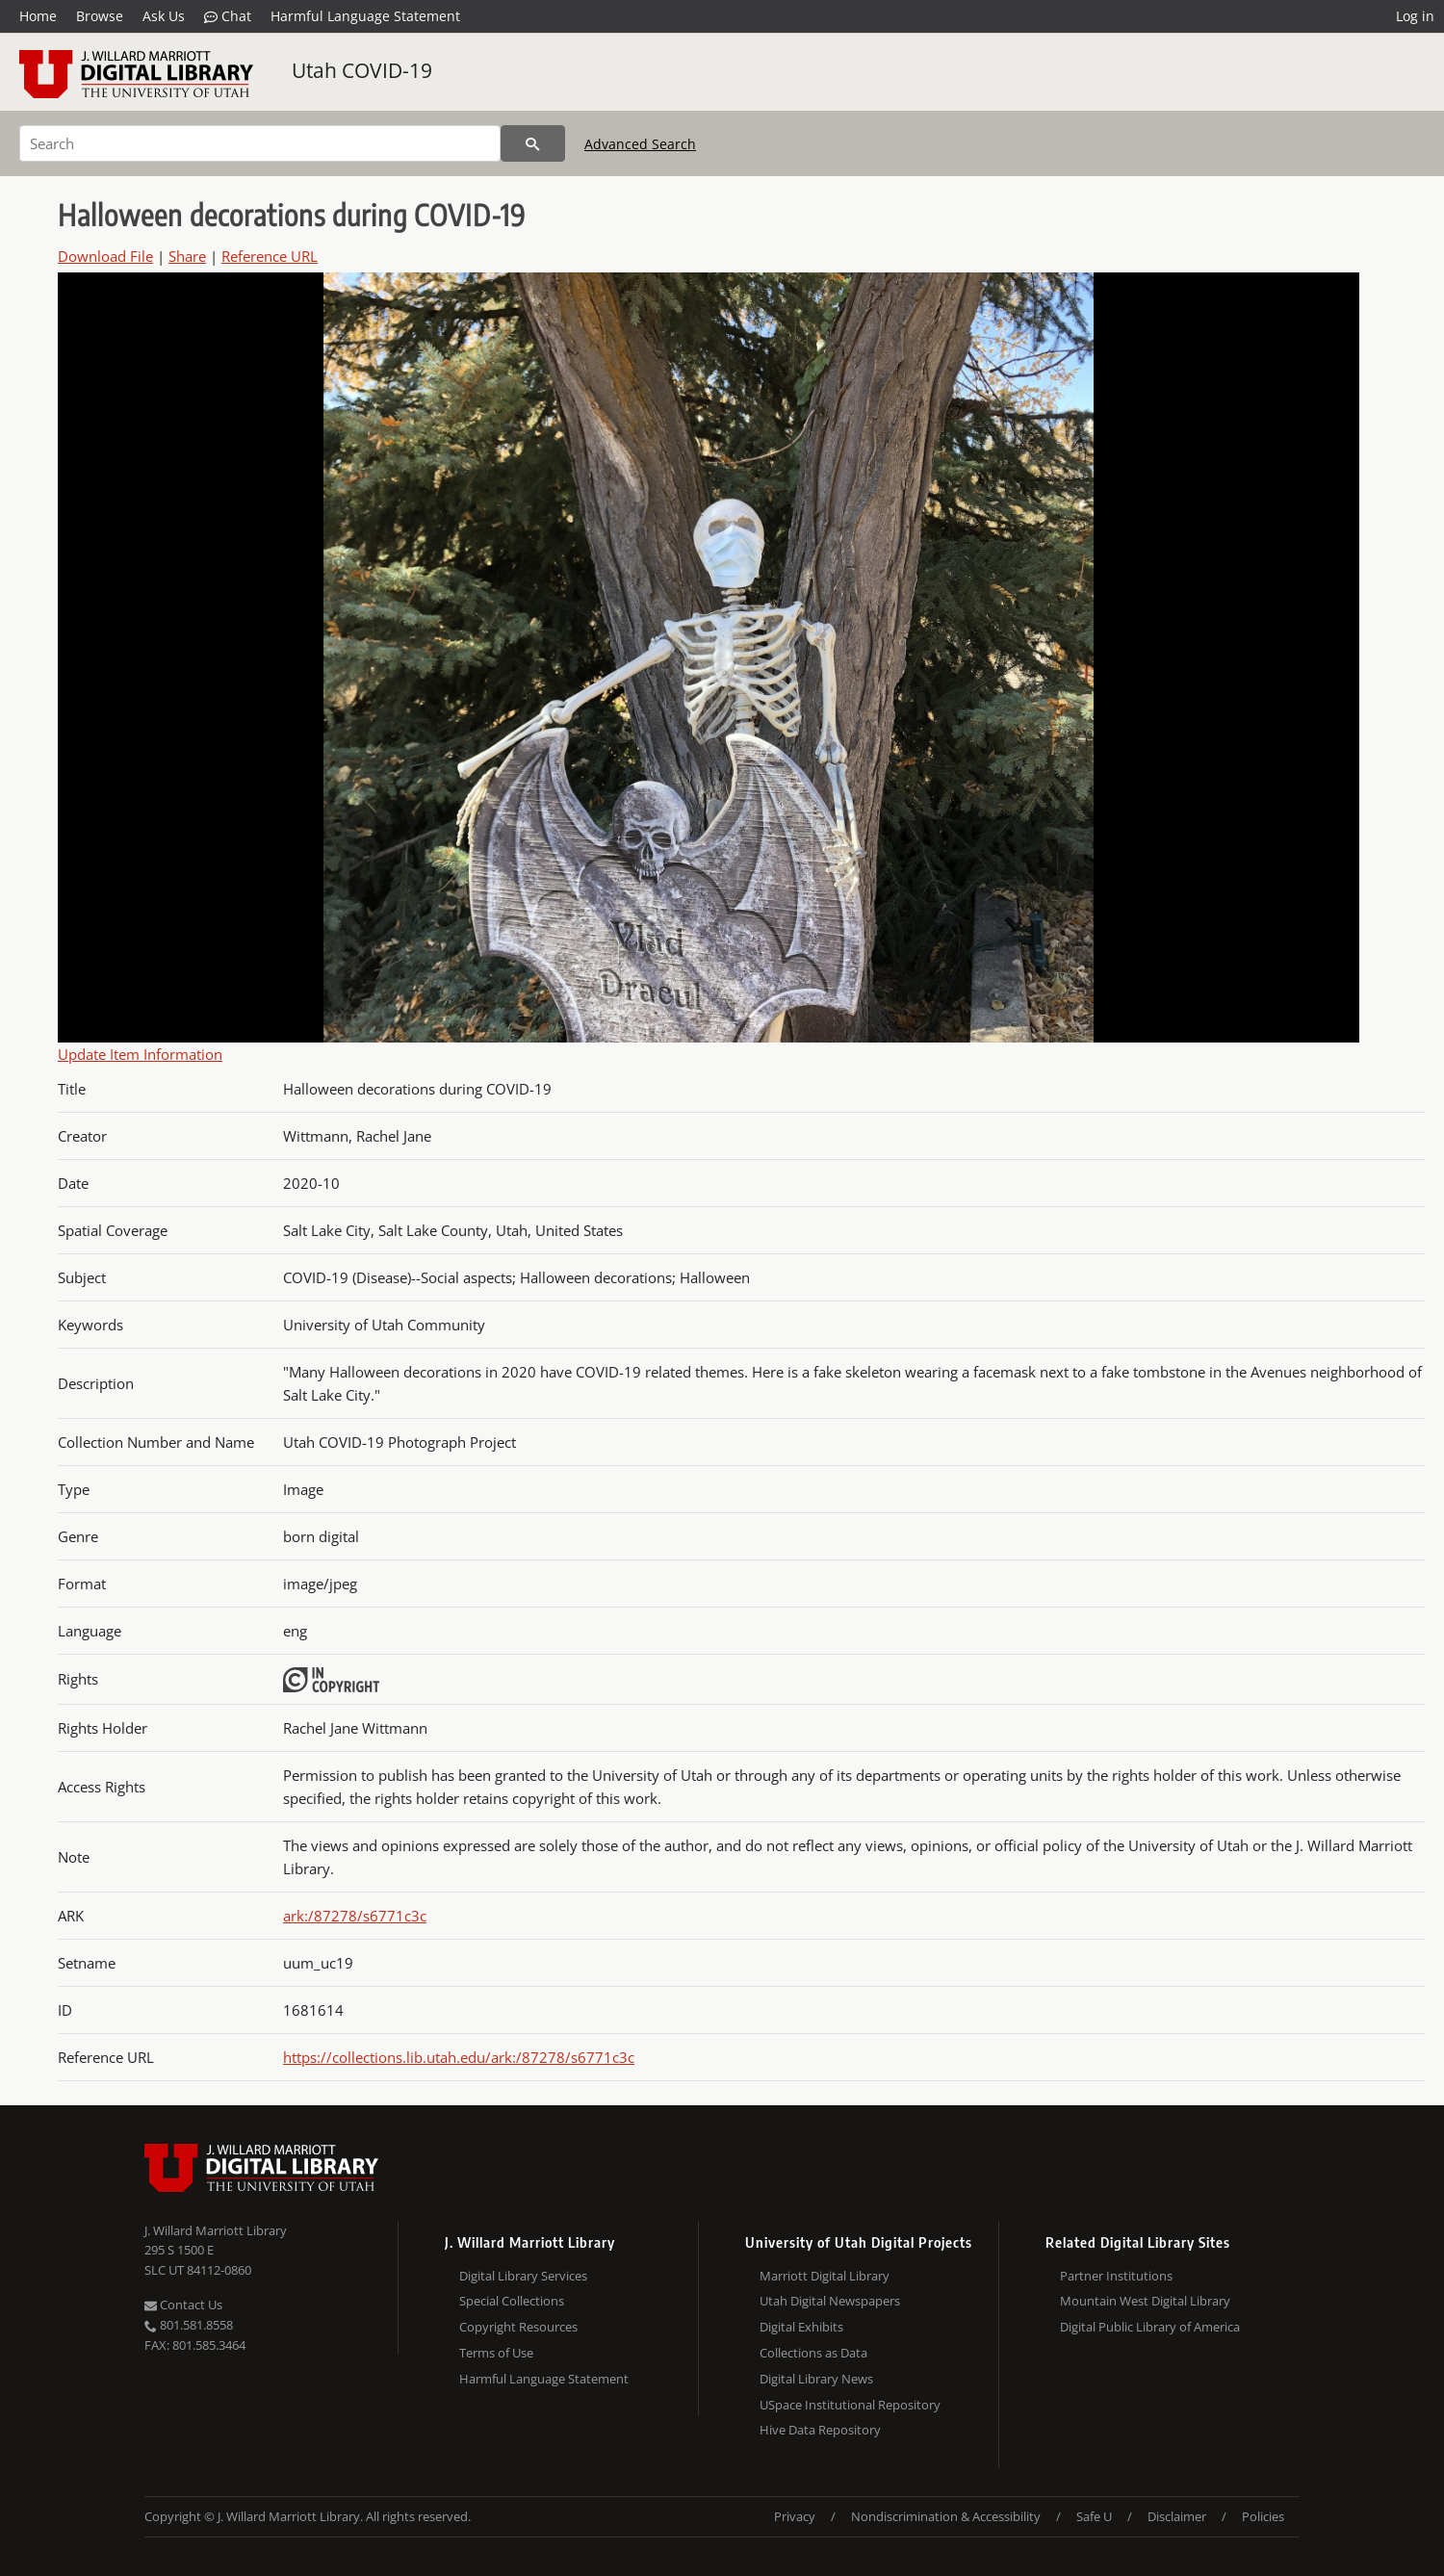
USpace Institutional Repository (850, 2404)
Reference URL (269, 256)
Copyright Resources (518, 2326)
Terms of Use (496, 2352)
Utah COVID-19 (362, 70)
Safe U (1094, 2516)
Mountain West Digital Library (1145, 2300)
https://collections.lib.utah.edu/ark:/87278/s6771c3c (458, 2057)
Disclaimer (1176, 2516)
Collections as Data (813, 2352)
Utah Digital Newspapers (830, 2300)
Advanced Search (640, 144)
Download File (105, 256)
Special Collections (511, 2300)
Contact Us (183, 2304)
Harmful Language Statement (365, 16)
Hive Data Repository (820, 2429)
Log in (1415, 16)
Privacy (794, 2516)
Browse (99, 16)
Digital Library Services (523, 2275)
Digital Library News (816, 2378)
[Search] (260, 143)
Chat (227, 16)
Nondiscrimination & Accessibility (946, 2516)
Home (38, 16)
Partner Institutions (1116, 2275)
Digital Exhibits (801, 2326)
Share (187, 256)
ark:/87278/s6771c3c (354, 1915)
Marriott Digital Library (825, 2275)
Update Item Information (140, 1054)
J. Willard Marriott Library (215, 2230)
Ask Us (163, 16)
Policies (1263, 2516)
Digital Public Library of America (1150, 2326)
